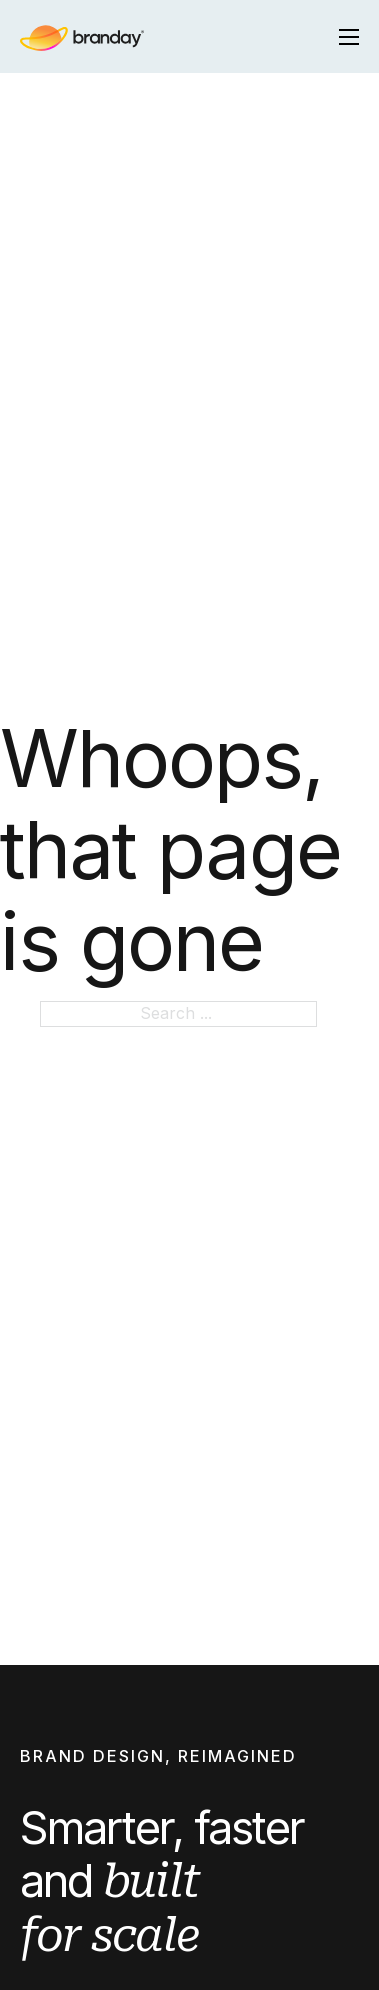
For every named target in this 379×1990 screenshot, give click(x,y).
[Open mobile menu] (349, 37)
